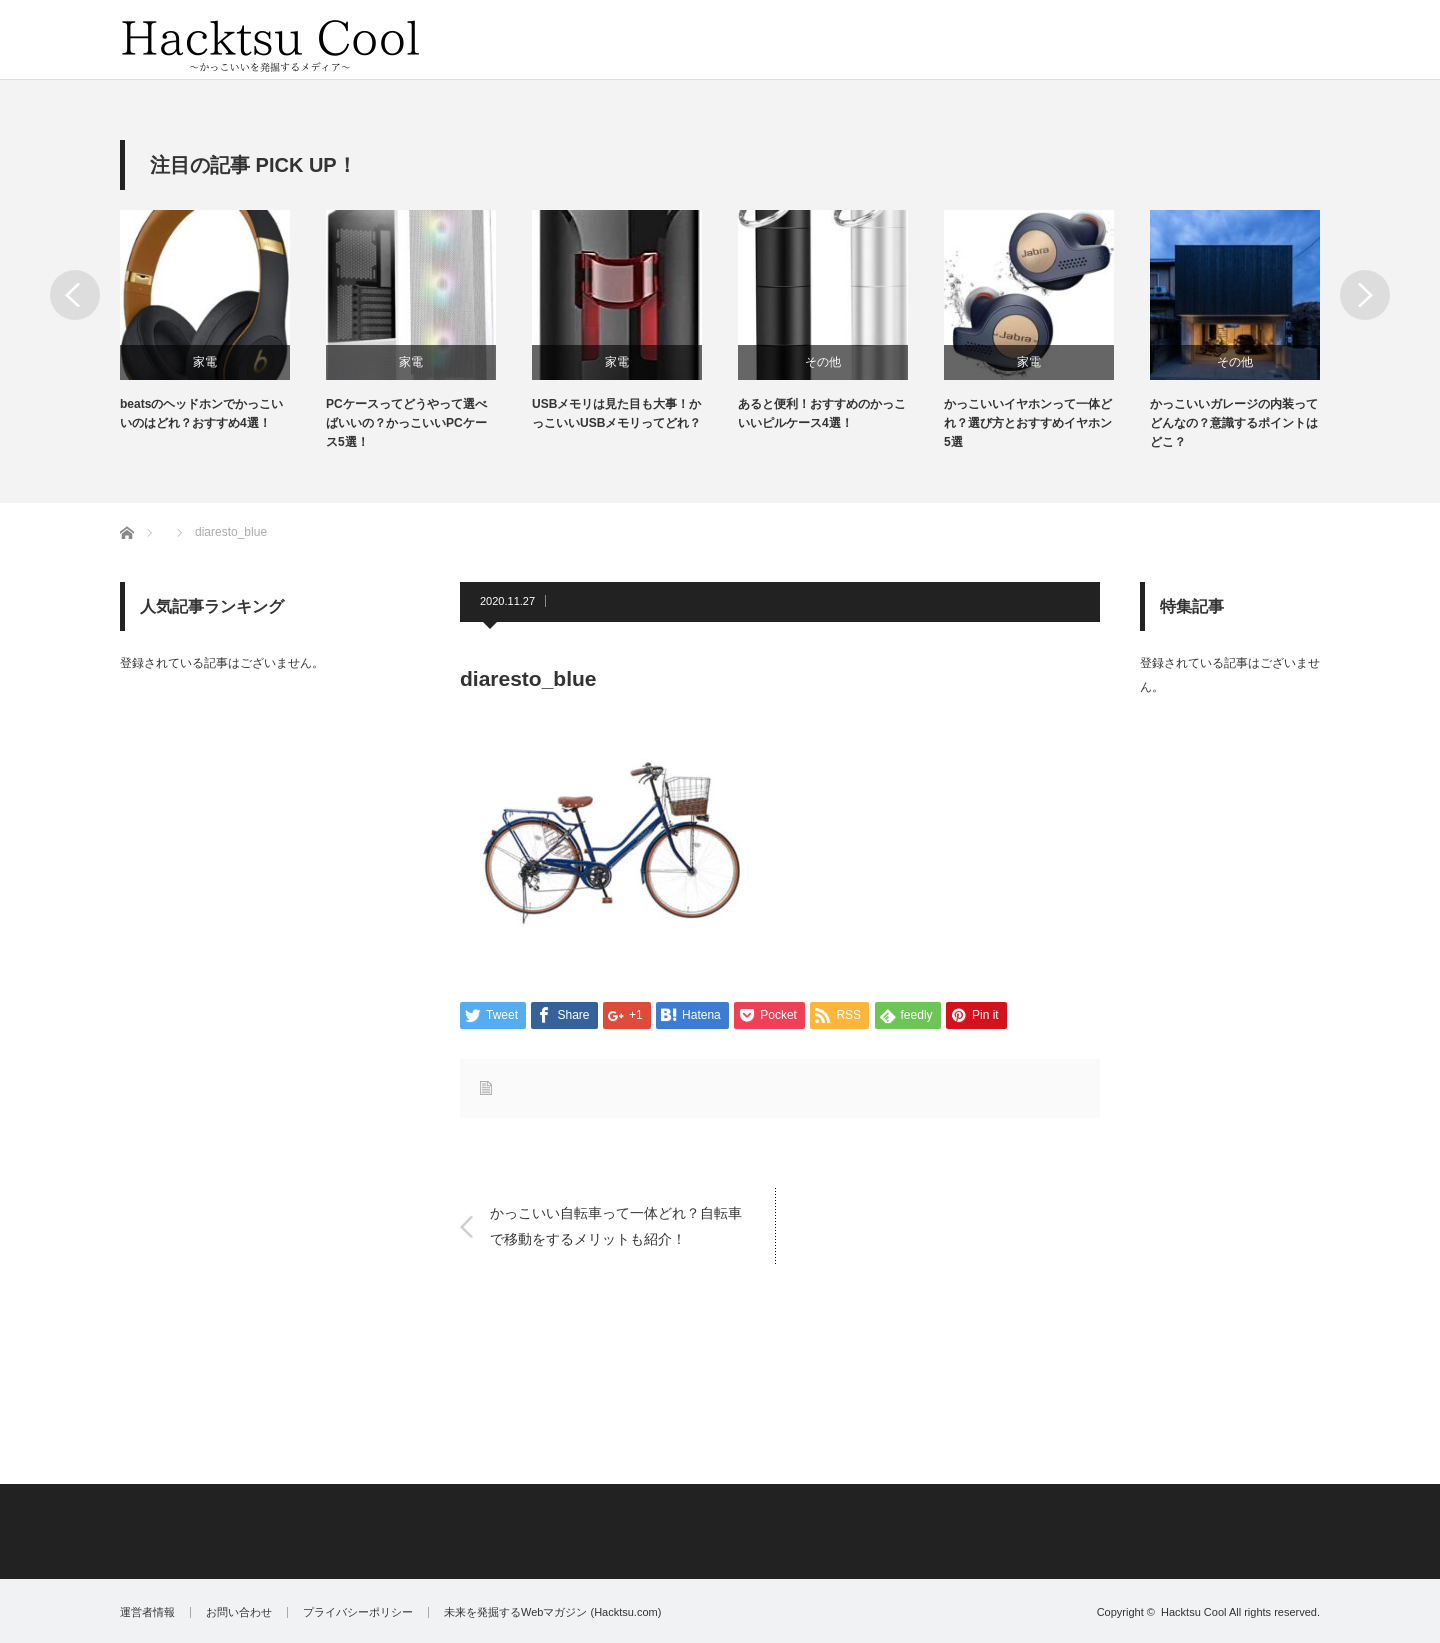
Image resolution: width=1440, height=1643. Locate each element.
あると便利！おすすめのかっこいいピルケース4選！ (822, 413)
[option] (223, 321)
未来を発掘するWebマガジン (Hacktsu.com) (552, 1612)
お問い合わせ (239, 1612)
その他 (823, 362)
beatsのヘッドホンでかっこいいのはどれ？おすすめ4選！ (201, 413)
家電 (205, 362)
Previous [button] (75, 295)
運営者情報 (147, 1612)
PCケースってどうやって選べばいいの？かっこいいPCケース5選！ (406, 423)
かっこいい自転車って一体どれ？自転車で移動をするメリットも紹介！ (616, 1225)
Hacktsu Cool (1193, 1612)
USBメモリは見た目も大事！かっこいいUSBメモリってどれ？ (616, 413)
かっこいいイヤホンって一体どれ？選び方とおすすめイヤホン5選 (1028, 423)
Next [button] (1365, 295)
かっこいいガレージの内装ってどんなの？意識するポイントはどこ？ (1234, 423)
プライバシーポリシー (358, 1612)
